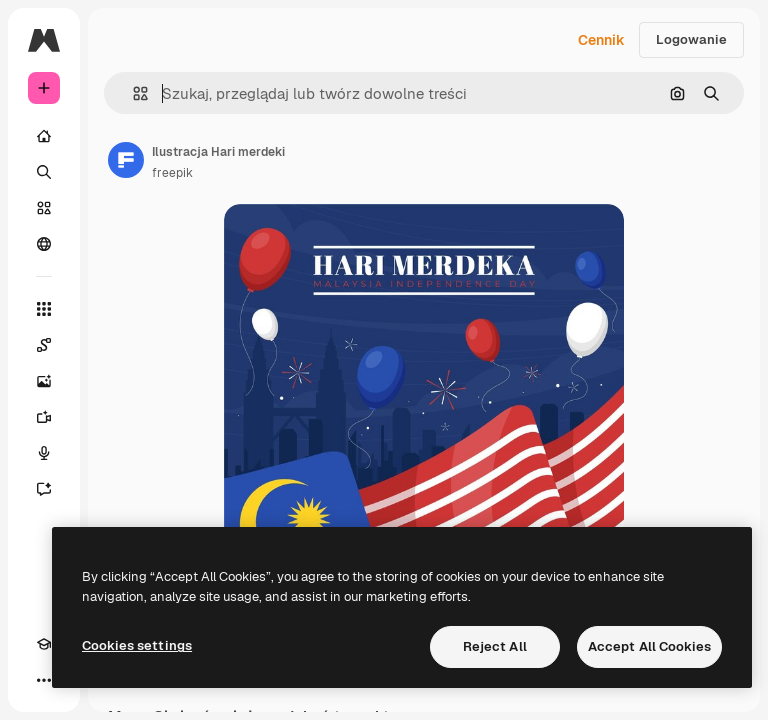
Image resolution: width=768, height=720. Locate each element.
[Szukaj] (44, 172)
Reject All (495, 646)
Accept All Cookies (649, 646)
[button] (132, 93)
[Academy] (44, 644)
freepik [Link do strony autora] (172, 173)
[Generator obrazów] (44, 381)
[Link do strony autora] (126, 160)
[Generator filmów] (44, 417)
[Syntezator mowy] (44, 453)
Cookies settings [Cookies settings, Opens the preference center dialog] (137, 645)
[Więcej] (44, 680)
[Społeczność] (44, 244)
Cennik (601, 40)
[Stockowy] (44, 208)
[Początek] (44, 136)
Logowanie (691, 39)
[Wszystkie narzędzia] (44, 309)
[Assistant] (44, 489)
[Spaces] (44, 345)
